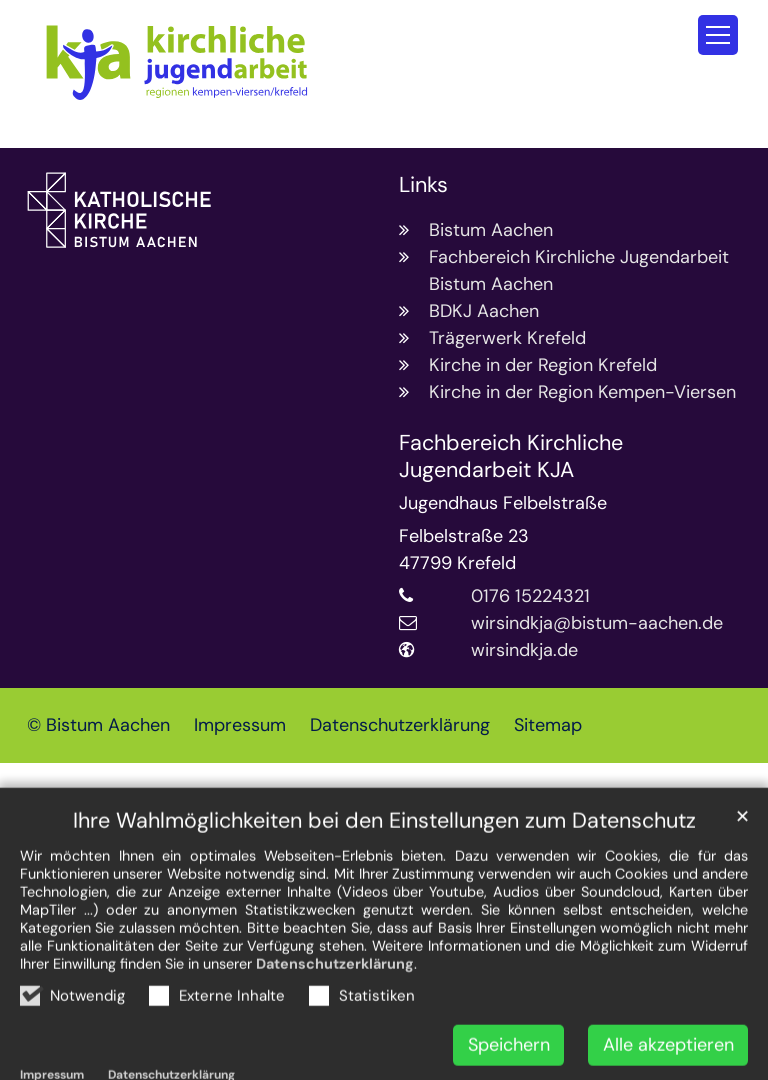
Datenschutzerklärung (335, 1016)
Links (423, 185)
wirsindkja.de (524, 650)
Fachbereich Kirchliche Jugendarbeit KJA (511, 457)
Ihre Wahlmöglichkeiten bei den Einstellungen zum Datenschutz (384, 873)
